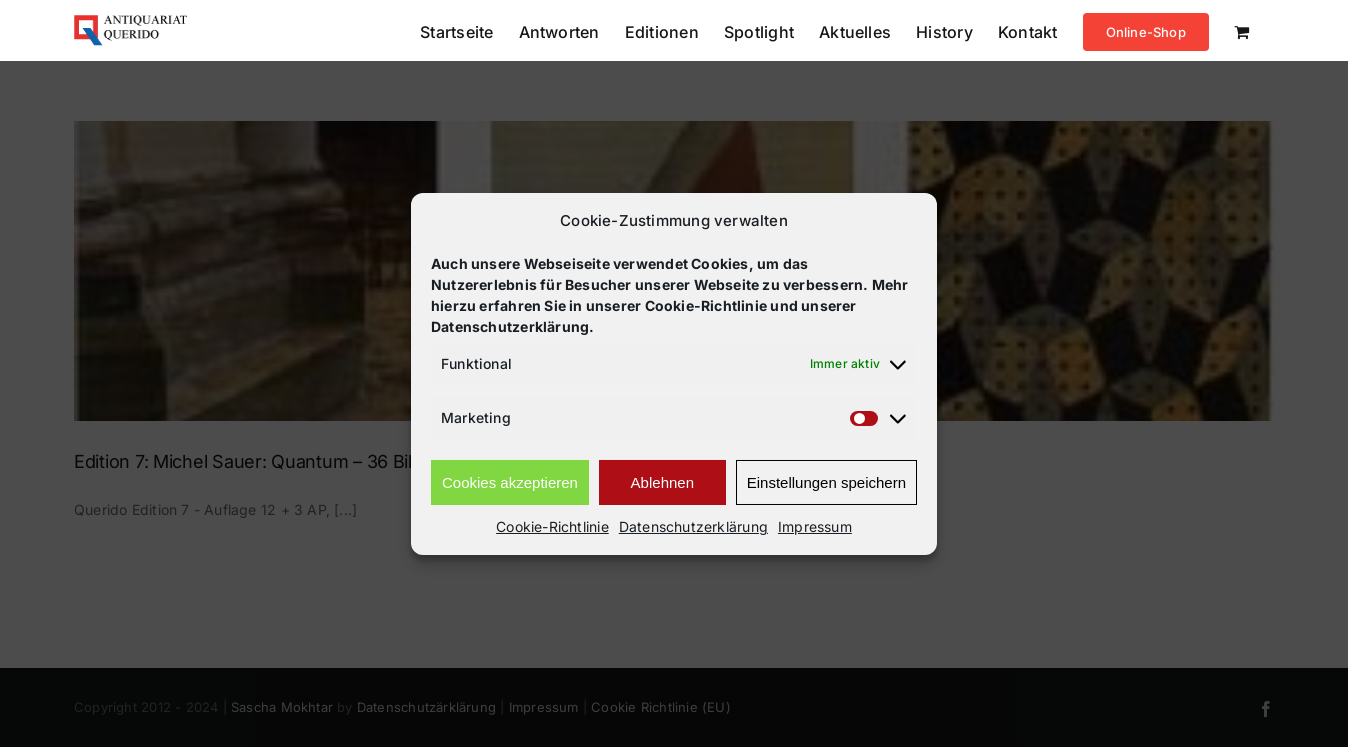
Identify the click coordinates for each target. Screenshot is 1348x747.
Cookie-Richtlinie (552, 526)
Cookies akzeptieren (510, 482)
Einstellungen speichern (826, 482)
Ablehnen (662, 482)
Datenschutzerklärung (693, 526)
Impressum (815, 526)
